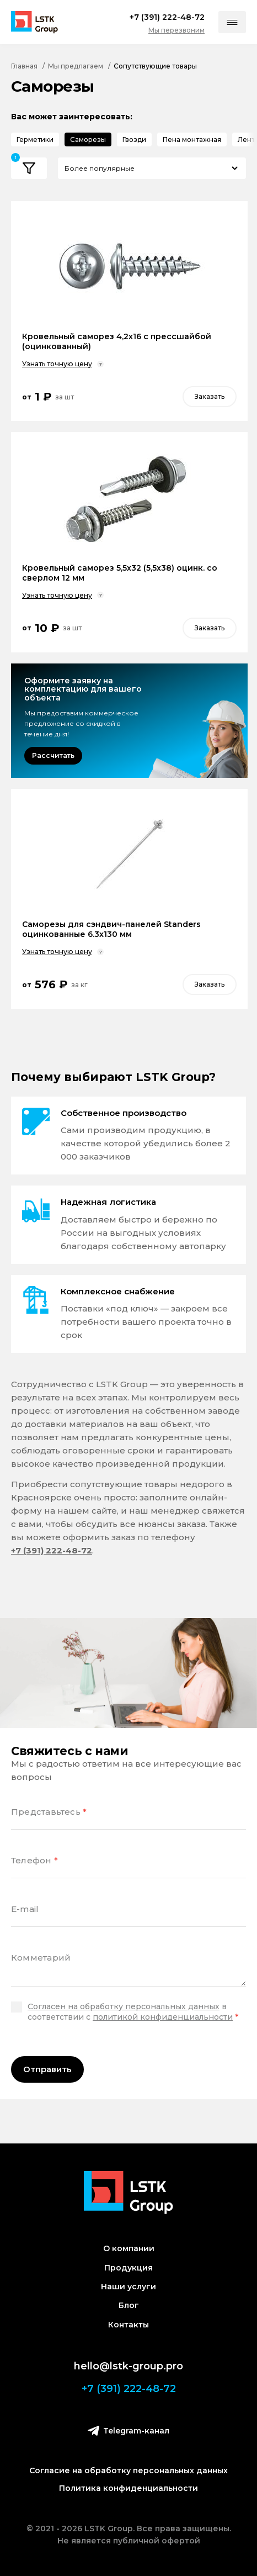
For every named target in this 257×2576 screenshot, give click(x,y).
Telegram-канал (128, 2430)
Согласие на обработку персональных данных (128, 2470)
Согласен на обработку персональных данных (123, 2006)
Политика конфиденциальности (128, 2488)
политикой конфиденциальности (163, 2017)
